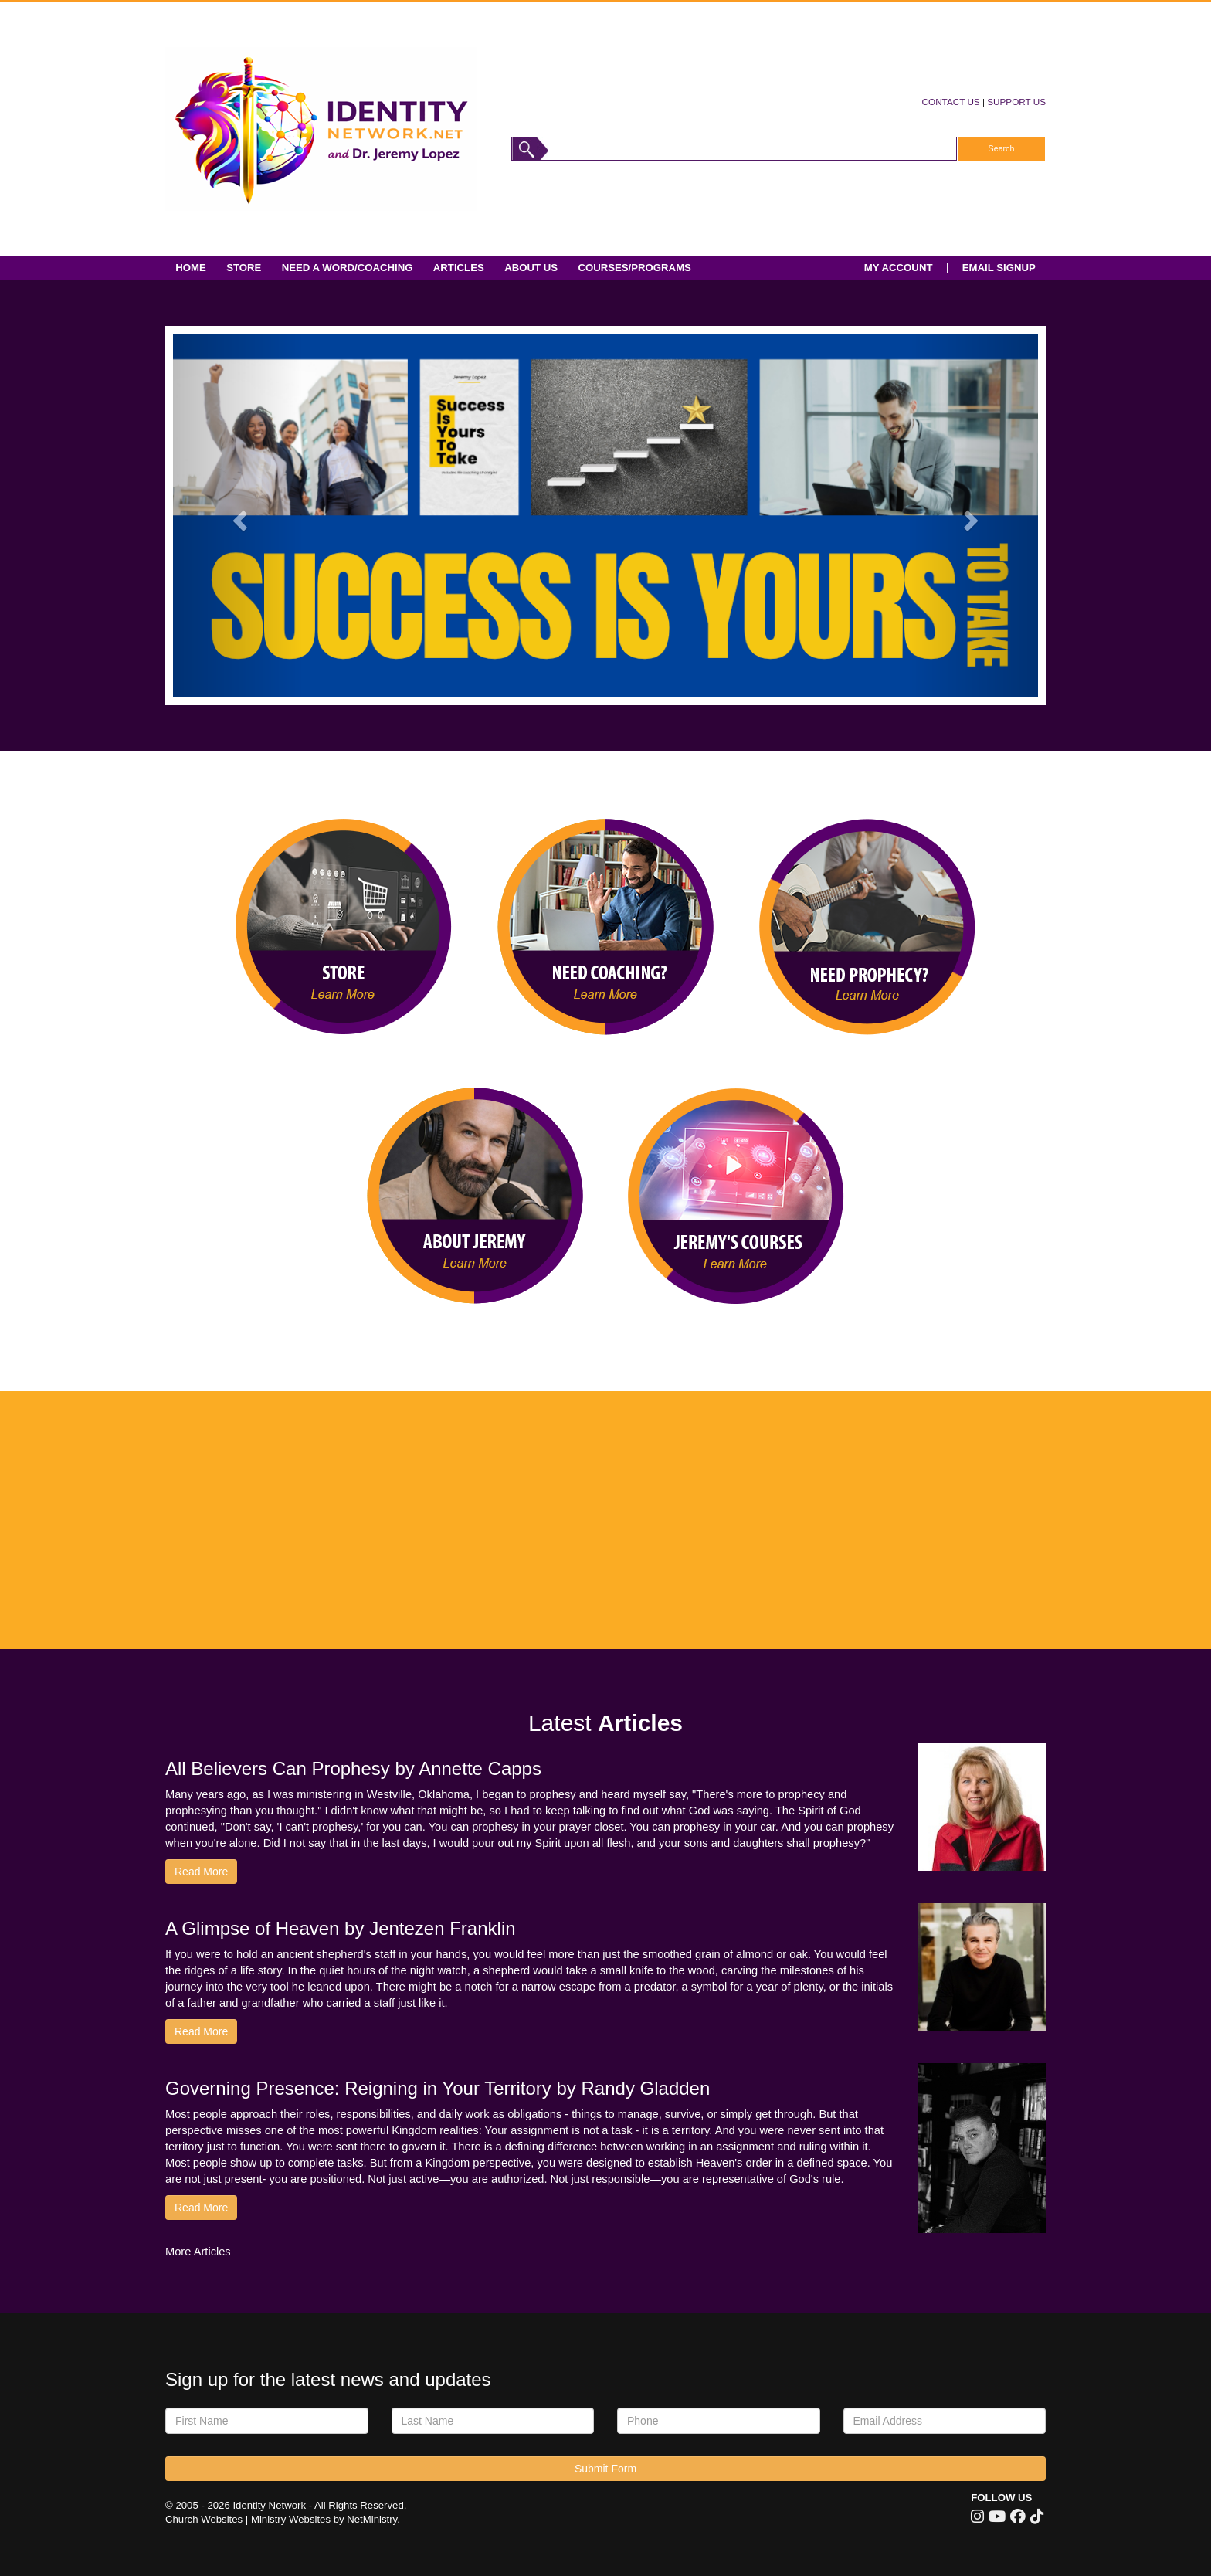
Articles (458, 267)
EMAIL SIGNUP (999, 267)
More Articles (198, 2251)
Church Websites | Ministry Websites (249, 2519)
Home (190, 267)
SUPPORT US (1016, 102)
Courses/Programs (634, 267)
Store (243, 267)
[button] (238, 515)
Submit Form (605, 2468)
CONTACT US (951, 102)
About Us (531, 267)
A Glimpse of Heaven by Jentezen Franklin (340, 1928)
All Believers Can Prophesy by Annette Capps (353, 1768)
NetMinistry (372, 2519)
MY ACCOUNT (898, 267)
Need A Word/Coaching (347, 267)
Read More (201, 1871)
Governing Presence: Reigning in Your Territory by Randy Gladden (437, 2088)
